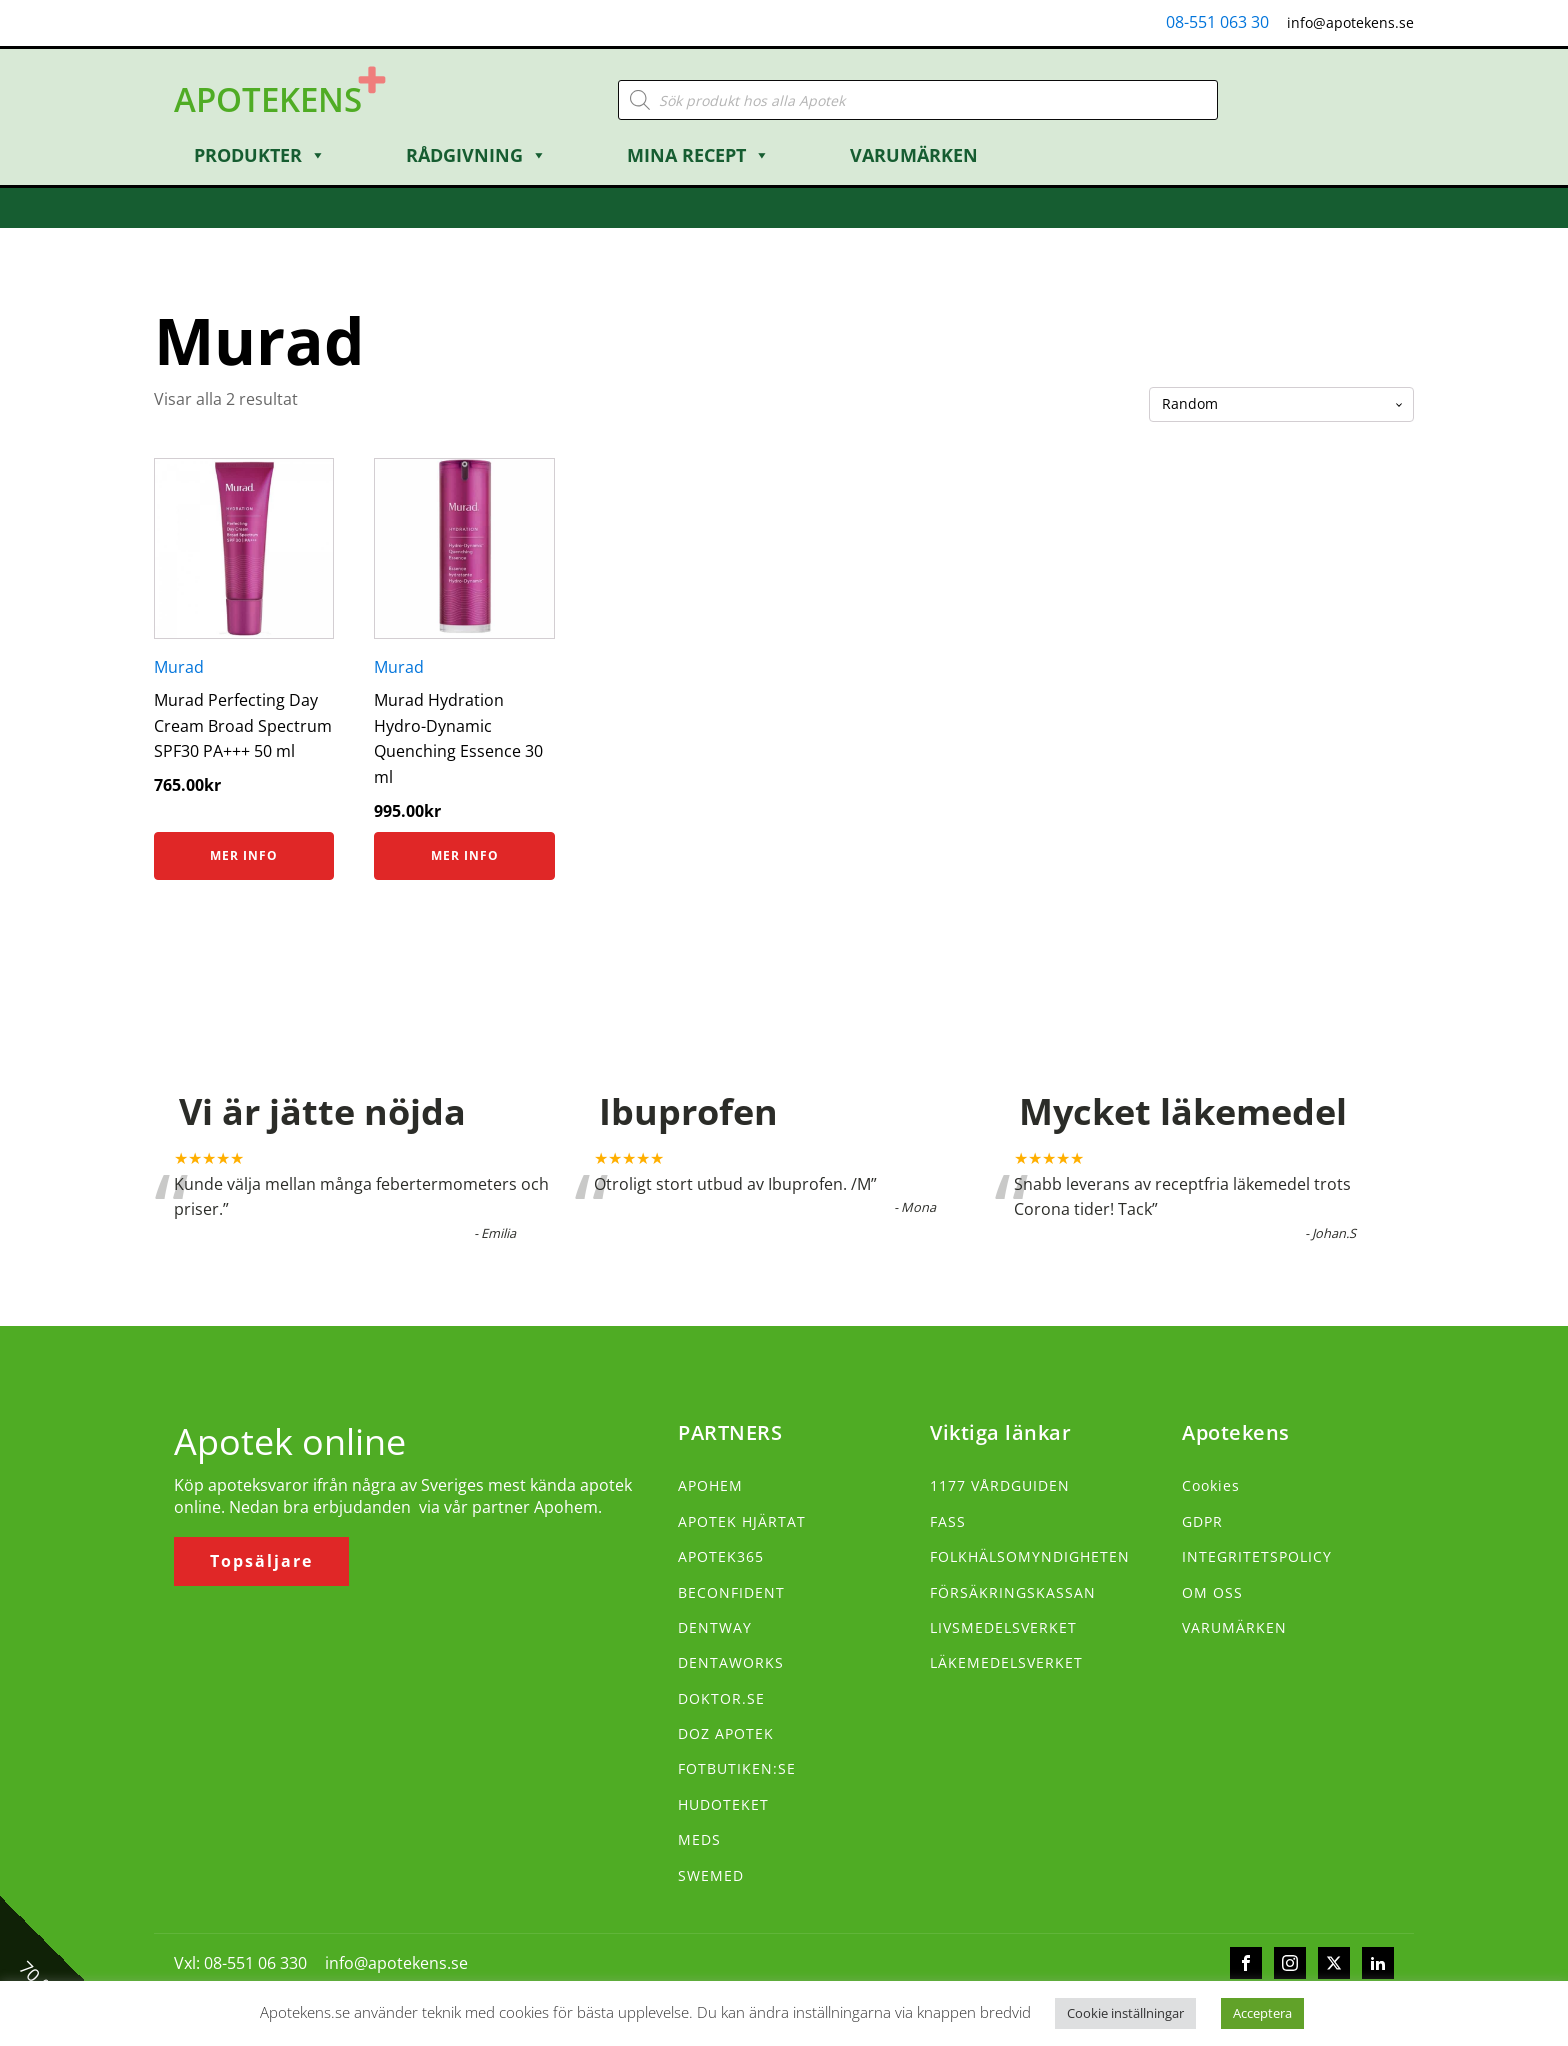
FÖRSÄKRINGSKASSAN (1013, 1592)
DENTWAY (715, 1627)
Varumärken (914, 155)
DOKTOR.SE (721, 1698)
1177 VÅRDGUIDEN (1000, 1485)
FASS (948, 1521)
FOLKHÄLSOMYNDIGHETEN (1030, 1556)
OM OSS (1212, 1592)
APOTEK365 (721, 1556)
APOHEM (710, 1485)
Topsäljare (261, 1561)
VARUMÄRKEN (1234, 1627)
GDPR (1202, 1521)
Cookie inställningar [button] (1125, 2013)
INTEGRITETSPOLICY (1257, 1556)
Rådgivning (476, 155)
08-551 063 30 (1217, 22)
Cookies (1211, 1485)
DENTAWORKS (731, 1662)
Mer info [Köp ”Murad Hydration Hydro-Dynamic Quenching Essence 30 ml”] (465, 855)
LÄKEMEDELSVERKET (1006, 1662)
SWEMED (711, 1875)
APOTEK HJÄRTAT (742, 1521)
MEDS (699, 1839)
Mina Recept (698, 155)
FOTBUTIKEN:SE (737, 1768)
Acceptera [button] (1262, 2013)
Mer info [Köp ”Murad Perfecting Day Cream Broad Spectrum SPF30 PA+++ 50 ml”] (244, 855)
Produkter (260, 155)
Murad (179, 667)
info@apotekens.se (1350, 22)
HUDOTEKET (723, 1804)
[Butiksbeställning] (1281, 404)
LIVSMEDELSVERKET (1003, 1627)
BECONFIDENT (731, 1592)
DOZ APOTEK (726, 1733)
